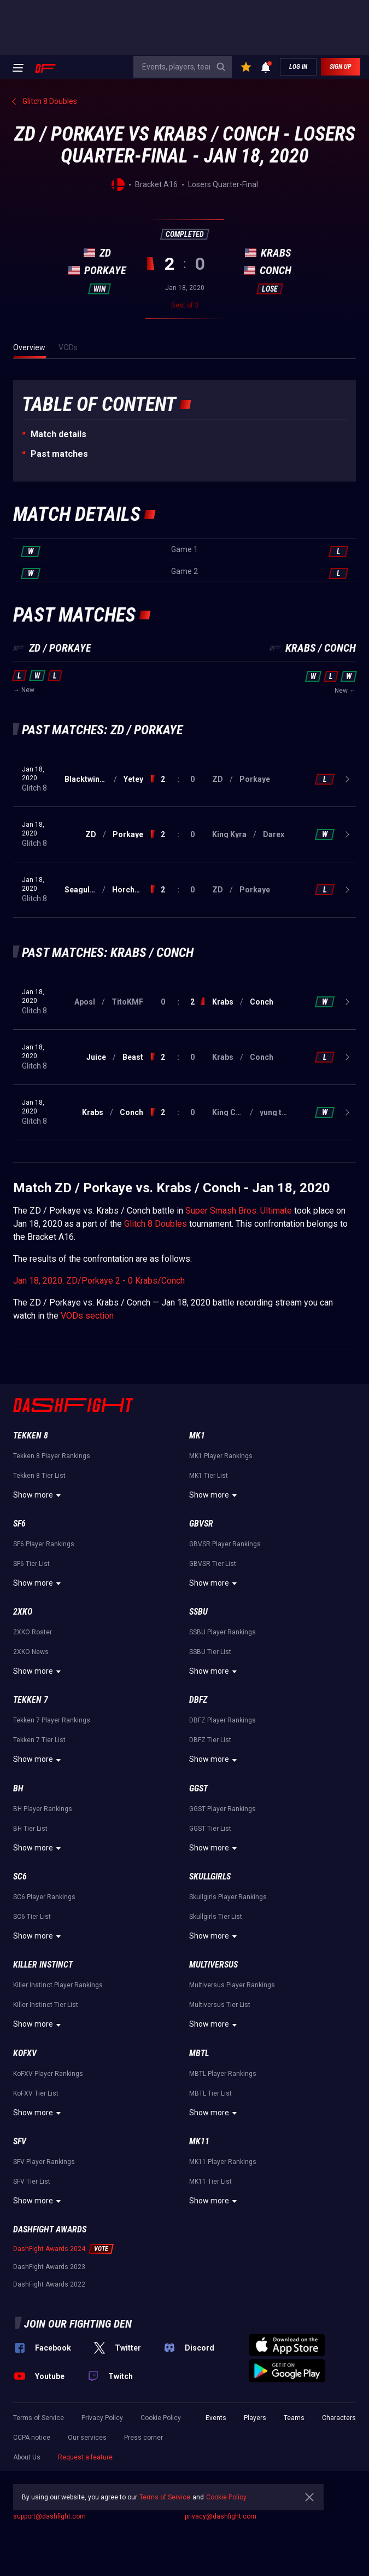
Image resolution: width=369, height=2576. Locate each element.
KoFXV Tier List (35, 2093)
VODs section (87, 1315)
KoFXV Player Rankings (48, 2074)
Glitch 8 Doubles (155, 1224)
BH (18, 1788)
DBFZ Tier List (210, 1740)
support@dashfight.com (49, 2516)
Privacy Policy (102, 2418)
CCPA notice (31, 2437)
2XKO (22, 1611)
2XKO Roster (32, 1632)
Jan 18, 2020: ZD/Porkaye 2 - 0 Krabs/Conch (99, 1280)
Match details (58, 434)
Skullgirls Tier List (215, 1917)
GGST (198, 1788)
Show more (38, 1495)
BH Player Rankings (42, 1809)
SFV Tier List (31, 2181)
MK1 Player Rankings (221, 1456)
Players (255, 2418)
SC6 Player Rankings (44, 1897)
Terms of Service (38, 2418)
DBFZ (198, 1700)
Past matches (59, 454)
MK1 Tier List (208, 1476)
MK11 (199, 2141)
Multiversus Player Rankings (232, 1985)
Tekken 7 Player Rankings (51, 1720)
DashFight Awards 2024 (49, 2249)
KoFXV (25, 2053)
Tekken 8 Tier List (39, 1476)
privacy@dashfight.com (220, 2516)
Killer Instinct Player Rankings (58, 1985)
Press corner (143, 2437)
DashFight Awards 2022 (49, 2284)
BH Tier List (30, 1828)
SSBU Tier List (210, 1652)
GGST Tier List (210, 1828)
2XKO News (31, 1652)
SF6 (19, 1523)
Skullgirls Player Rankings (228, 1897)
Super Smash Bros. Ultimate (238, 1210)
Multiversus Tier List (219, 2005)
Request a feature (85, 2457)
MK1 (197, 1435)
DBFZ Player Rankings (222, 1720)
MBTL (199, 2053)
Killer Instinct (43, 1964)
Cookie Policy (160, 2418)
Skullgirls (210, 1876)
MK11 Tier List (210, 2181)
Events (216, 2418)
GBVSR (201, 1523)
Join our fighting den (78, 2323)
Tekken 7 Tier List (39, 1740)
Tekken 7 (30, 1700)
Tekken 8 (30, 1435)
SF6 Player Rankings (43, 1544)
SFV (19, 2141)
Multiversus (213, 1964)
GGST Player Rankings (222, 1809)
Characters (339, 2418)
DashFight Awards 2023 (49, 2267)
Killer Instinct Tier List (45, 2005)
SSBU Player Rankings (222, 1632)
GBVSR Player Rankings (225, 1544)
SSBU (198, 1611)
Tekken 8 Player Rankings (51, 1456)
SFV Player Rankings (44, 2162)
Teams (294, 2418)
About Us (26, 2457)
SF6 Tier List (31, 1564)
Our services (87, 2437)
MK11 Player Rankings (222, 2162)
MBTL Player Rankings (222, 2074)
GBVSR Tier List (212, 1564)
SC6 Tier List (32, 1917)
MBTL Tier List (210, 2093)
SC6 (20, 1876)
